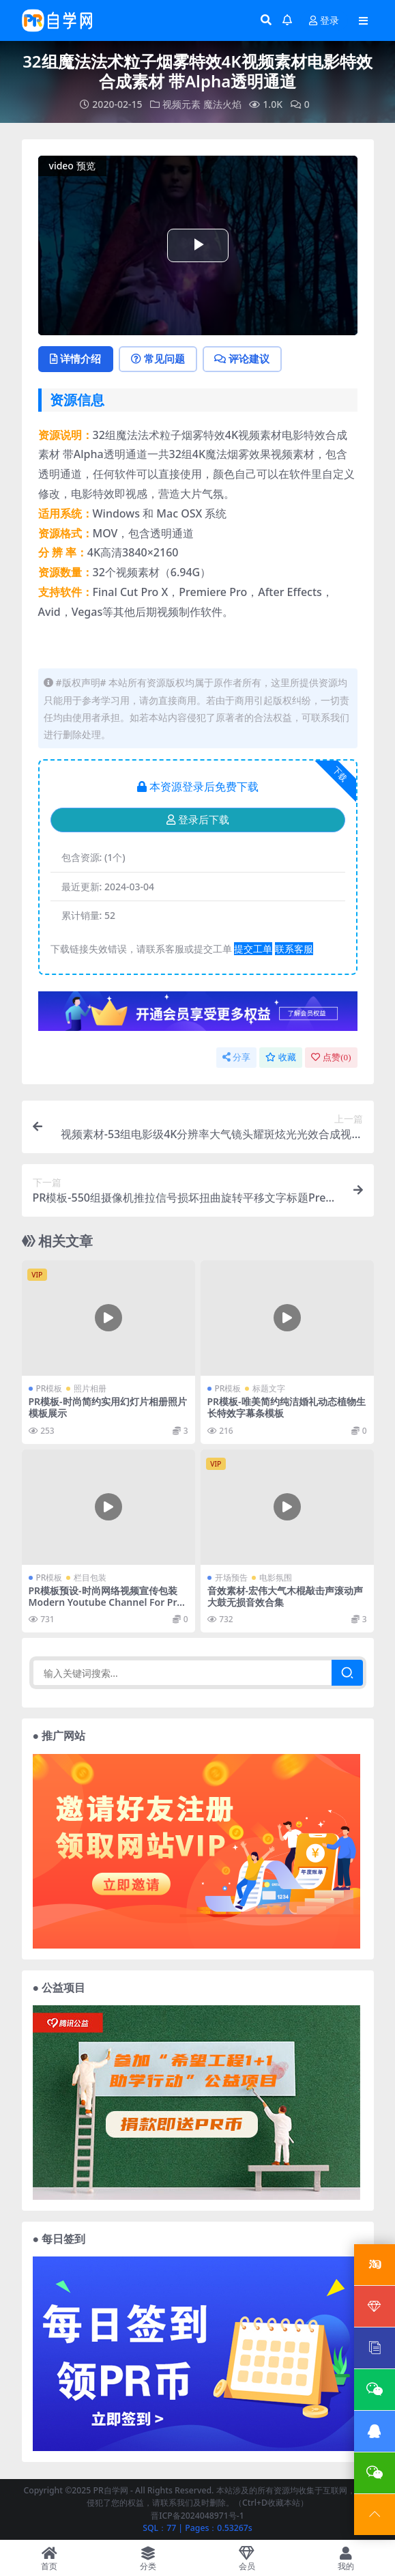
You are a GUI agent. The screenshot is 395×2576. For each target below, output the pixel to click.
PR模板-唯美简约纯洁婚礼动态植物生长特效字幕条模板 (286, 1406)
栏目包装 (90, 1577)
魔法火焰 (222, 104)
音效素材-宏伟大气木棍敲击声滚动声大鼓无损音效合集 (285, 1595)
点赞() (331, 1056)
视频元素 (181, 104)
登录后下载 (197, 819)
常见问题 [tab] (159, 358)
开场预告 (231, 1577)
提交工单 (253, 948)
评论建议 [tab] (243, 358)
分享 (236, 1056)
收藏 (280, 1056)
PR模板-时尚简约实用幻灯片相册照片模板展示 (108, 1406)
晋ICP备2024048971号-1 (197, 2515)
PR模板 (49, 1387)
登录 (324, 21)
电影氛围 (275, 1577)
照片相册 (90, 1387)
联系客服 (294, 948)
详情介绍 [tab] (76, 358)
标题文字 (268, 1387)
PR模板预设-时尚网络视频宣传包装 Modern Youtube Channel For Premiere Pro (106, 1601)
